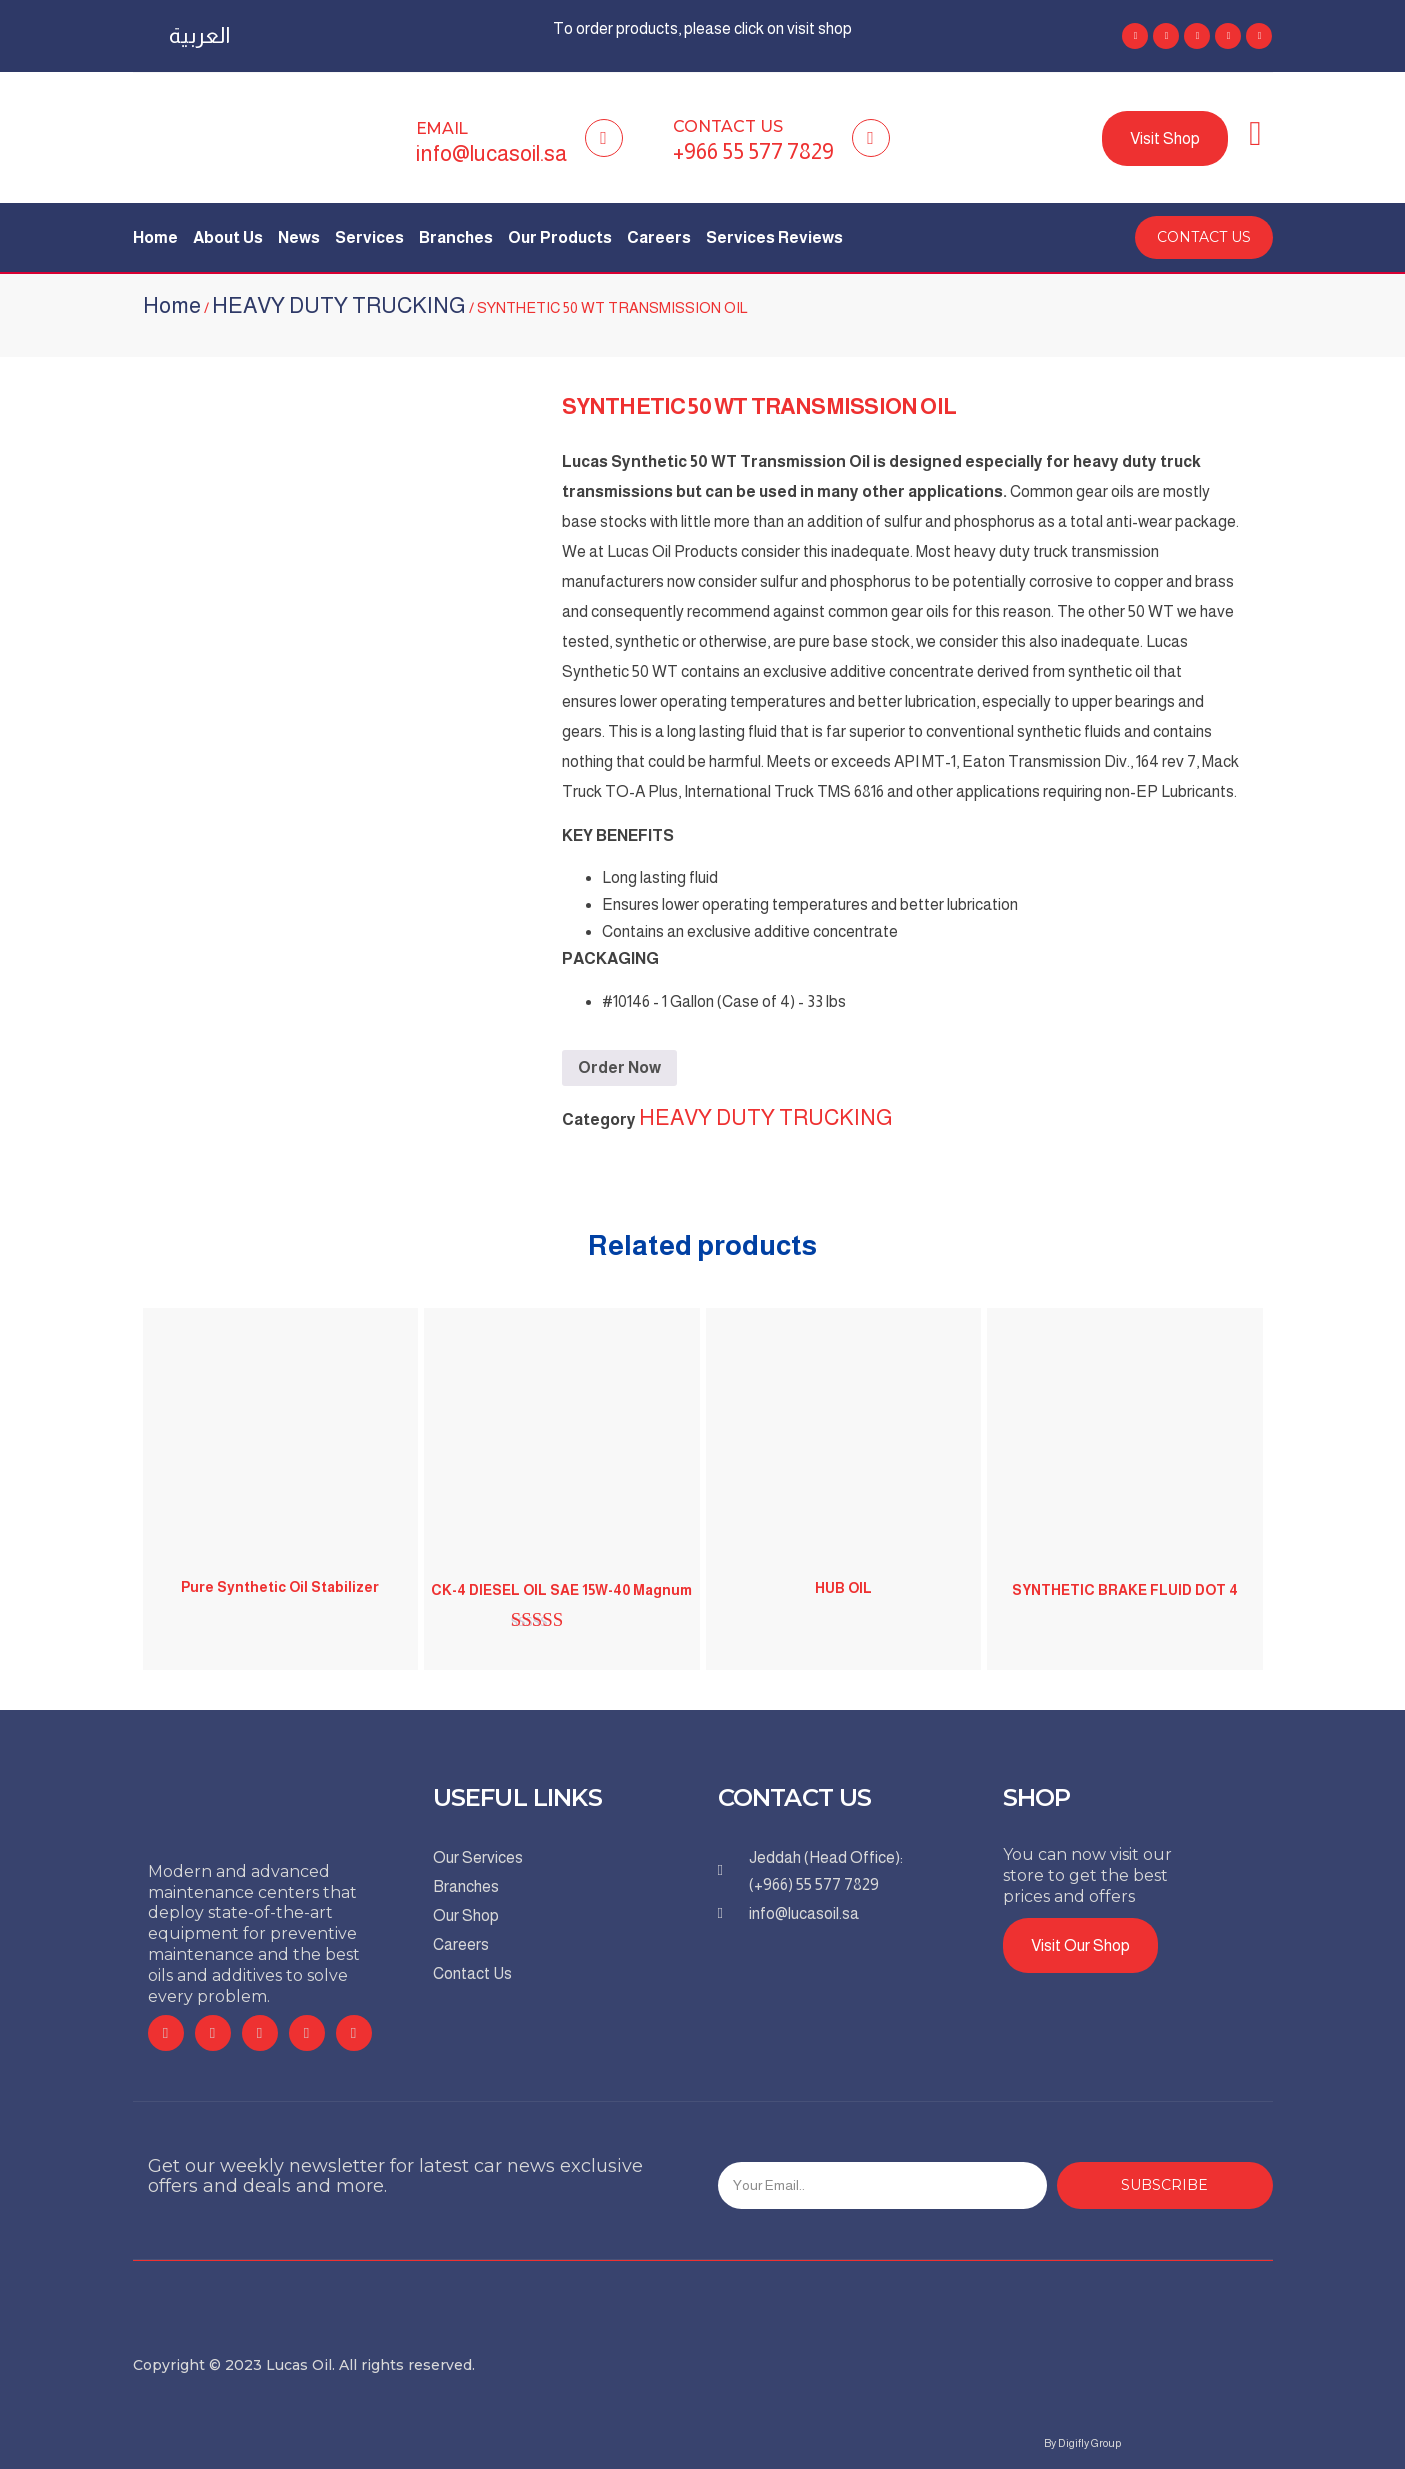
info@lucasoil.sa (491, 153)
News (299, 237)
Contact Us (728, 126)
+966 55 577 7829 (753, 151)
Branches (456, 237)
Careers (659, 237)
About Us (228, 237)
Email (442, 128)
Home (155, 237)
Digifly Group (1089, 2443)
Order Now (619, 1067)
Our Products (560, 237)
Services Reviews (774, 237)
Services (369, 237)
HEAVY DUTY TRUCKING (339, 305)
